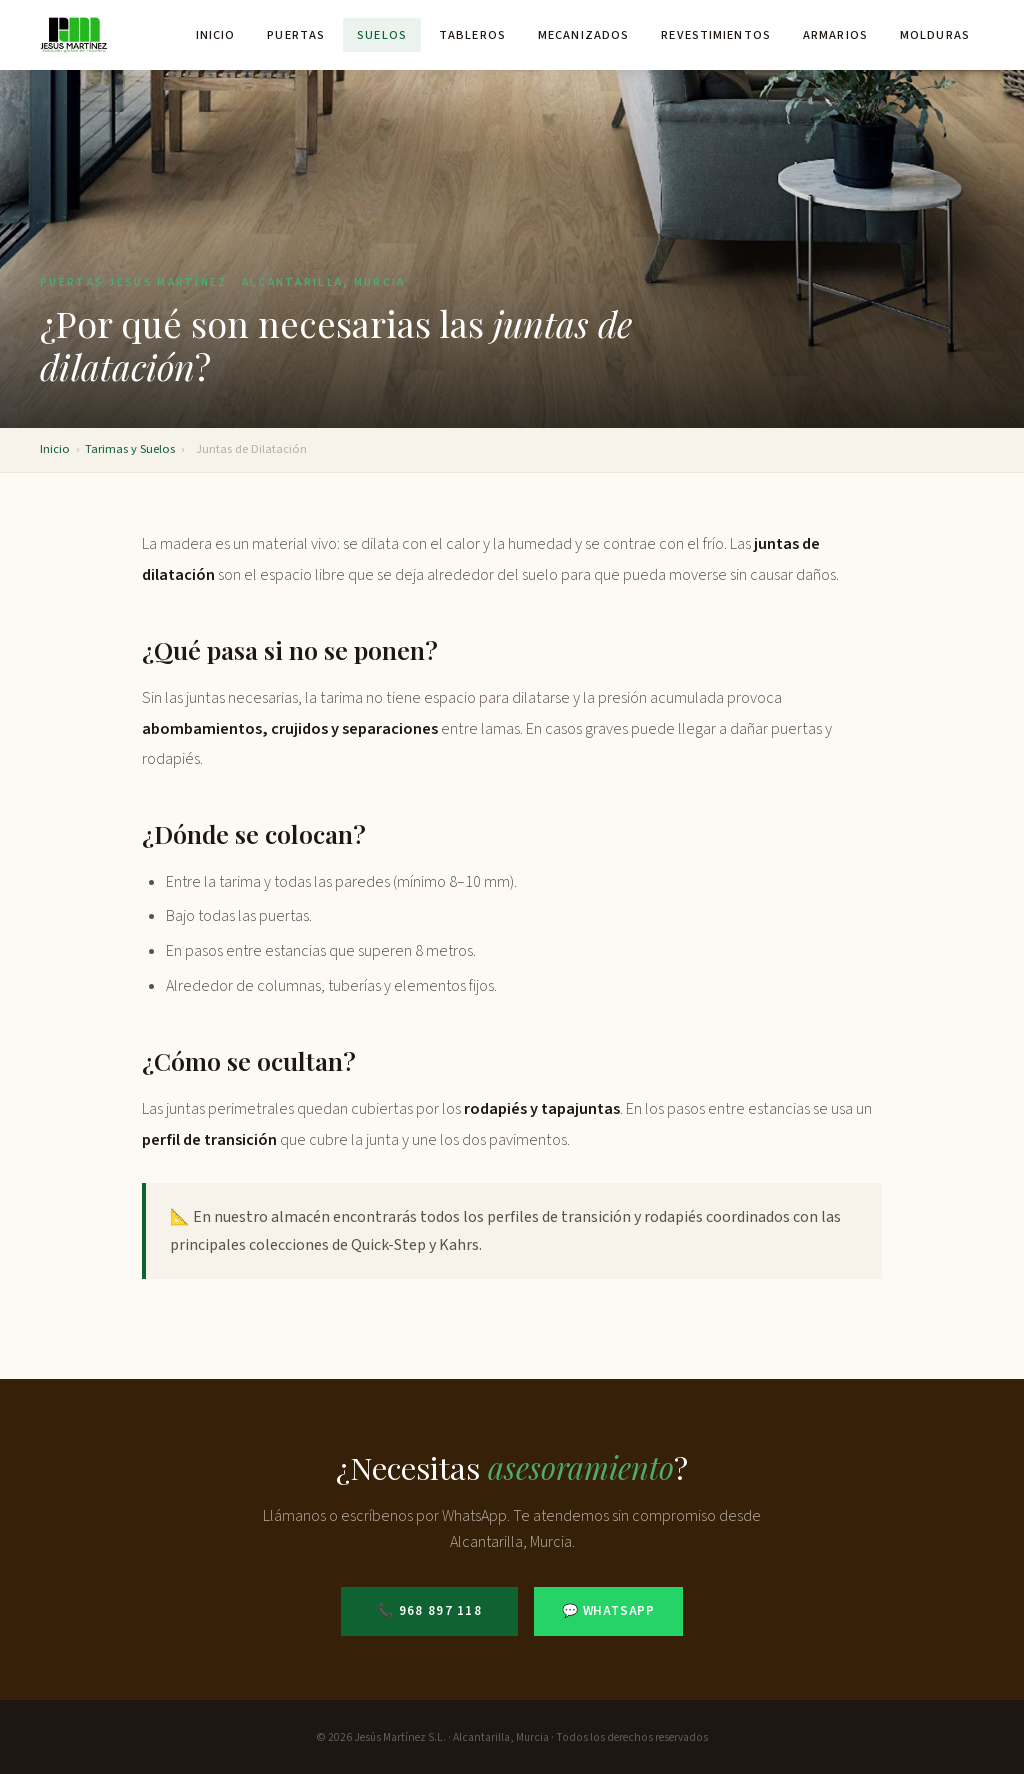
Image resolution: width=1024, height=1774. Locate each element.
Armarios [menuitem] (835, 35)
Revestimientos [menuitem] (716, 35)
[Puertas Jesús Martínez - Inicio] (74, 35)
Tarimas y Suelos (130, 449)
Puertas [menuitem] (296, 35)
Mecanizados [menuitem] (583, 35)
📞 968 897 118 (429, 1611)
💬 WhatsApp (608, 1611)
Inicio (55, 449)
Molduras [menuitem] (935, 35)
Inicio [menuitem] (216, 35)
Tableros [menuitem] (472, 35)
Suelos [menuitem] (382, 35)
